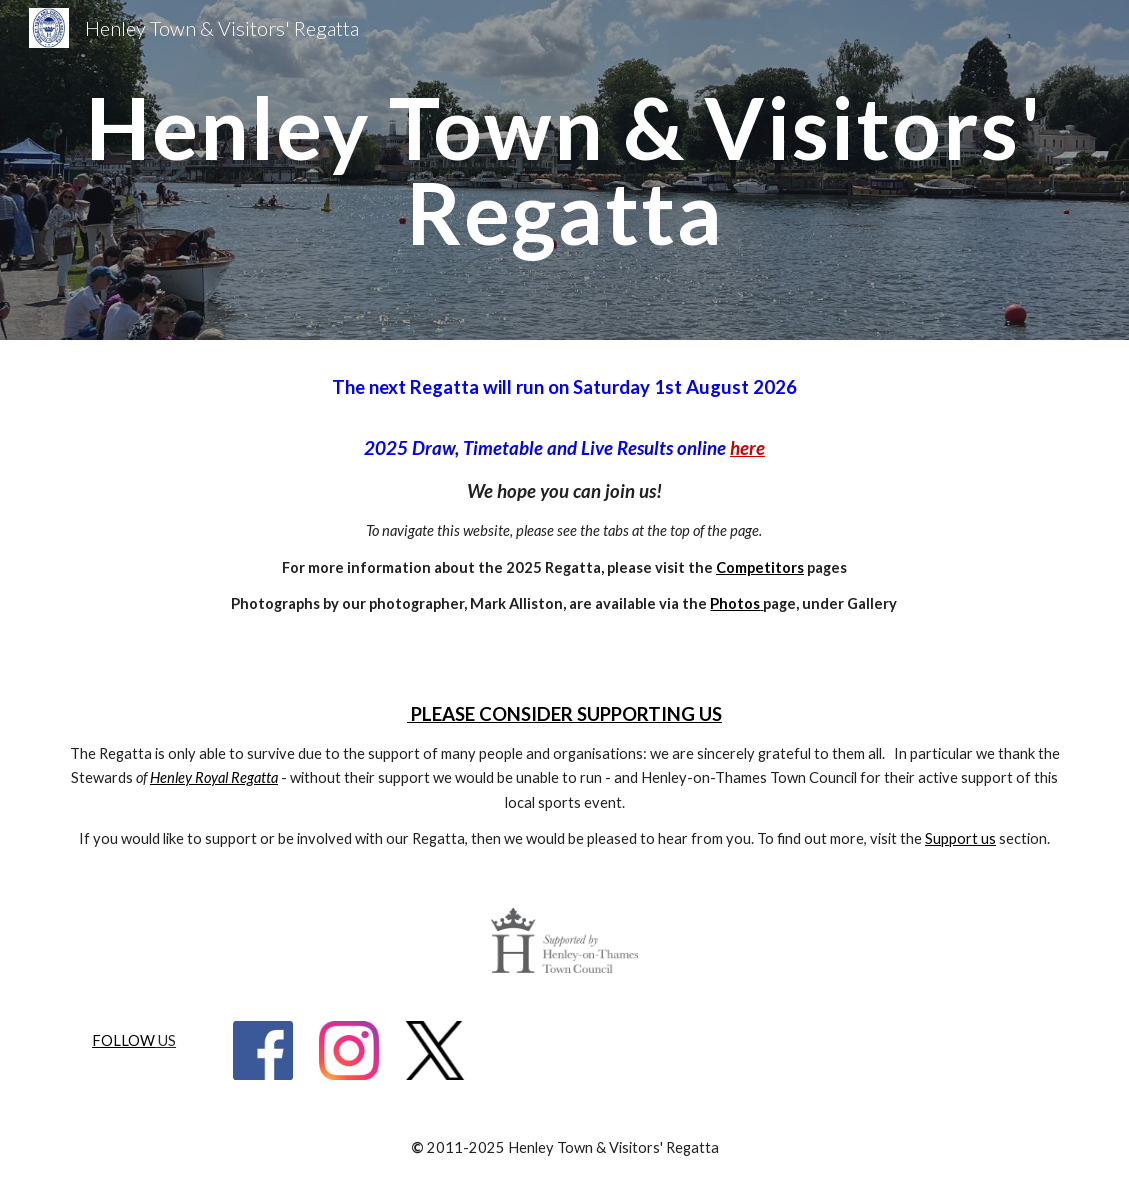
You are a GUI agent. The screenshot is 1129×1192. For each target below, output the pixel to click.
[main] (564, 170)
